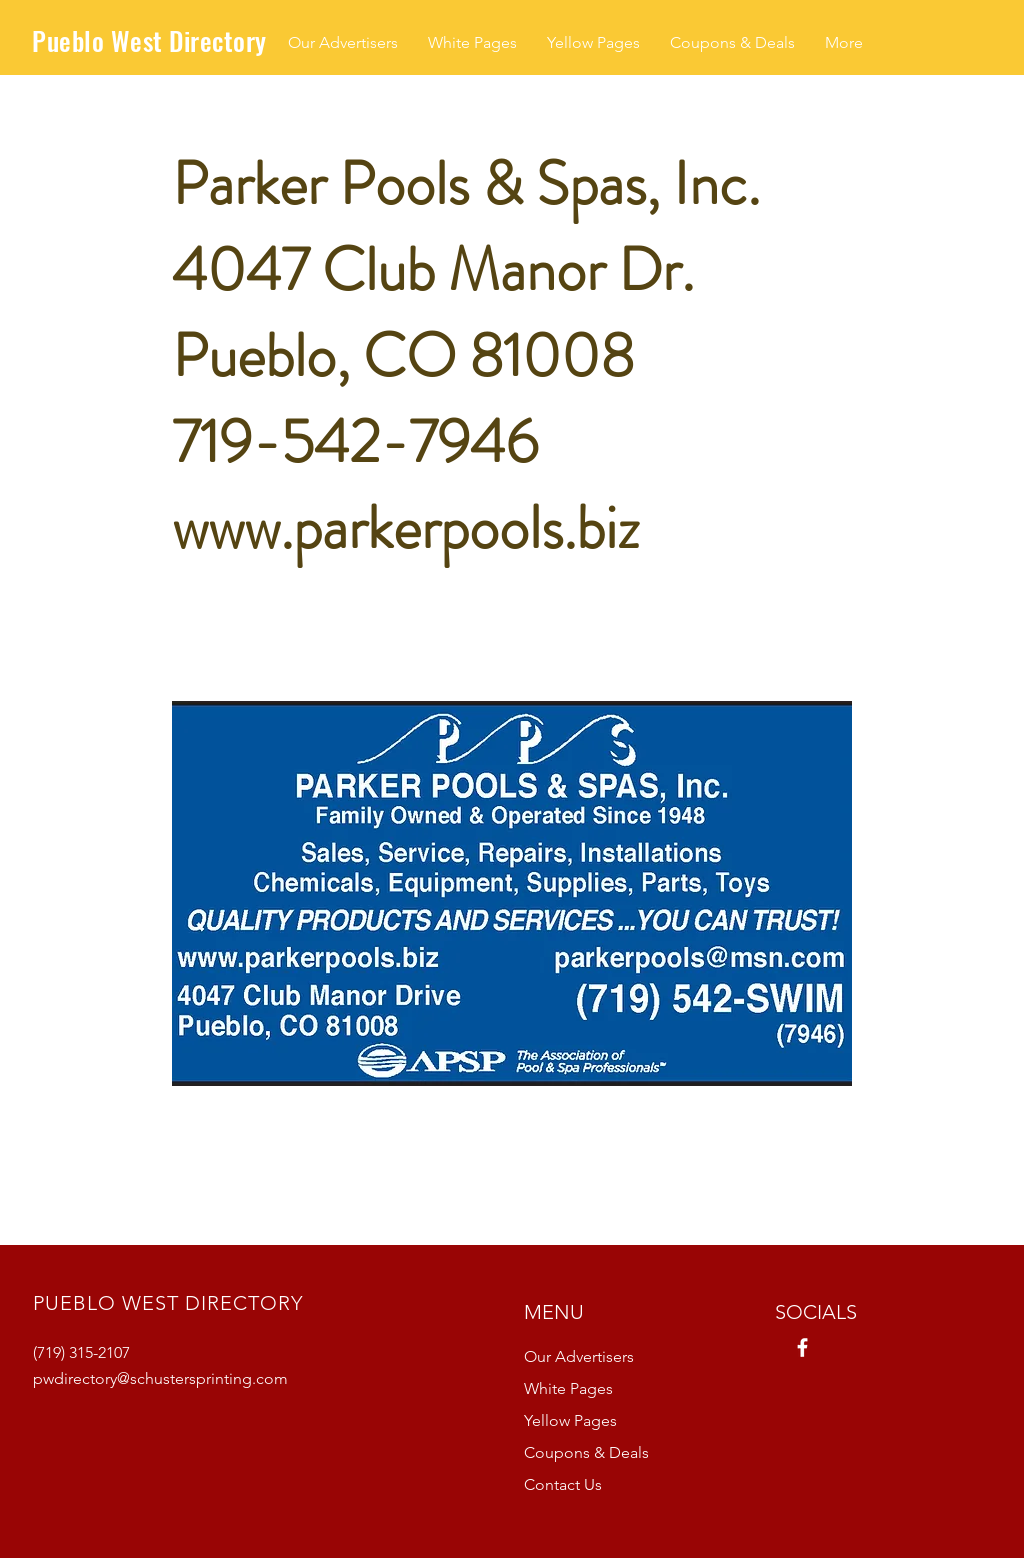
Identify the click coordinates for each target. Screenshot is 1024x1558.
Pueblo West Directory (149, 40)
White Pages (568, 1388)
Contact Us (563, 1484)
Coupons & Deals (586, 1452)
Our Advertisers (579, 1356)
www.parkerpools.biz (405, 528)
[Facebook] (802, 1347)
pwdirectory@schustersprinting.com (160, 1378)
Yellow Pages (570, 1420)
